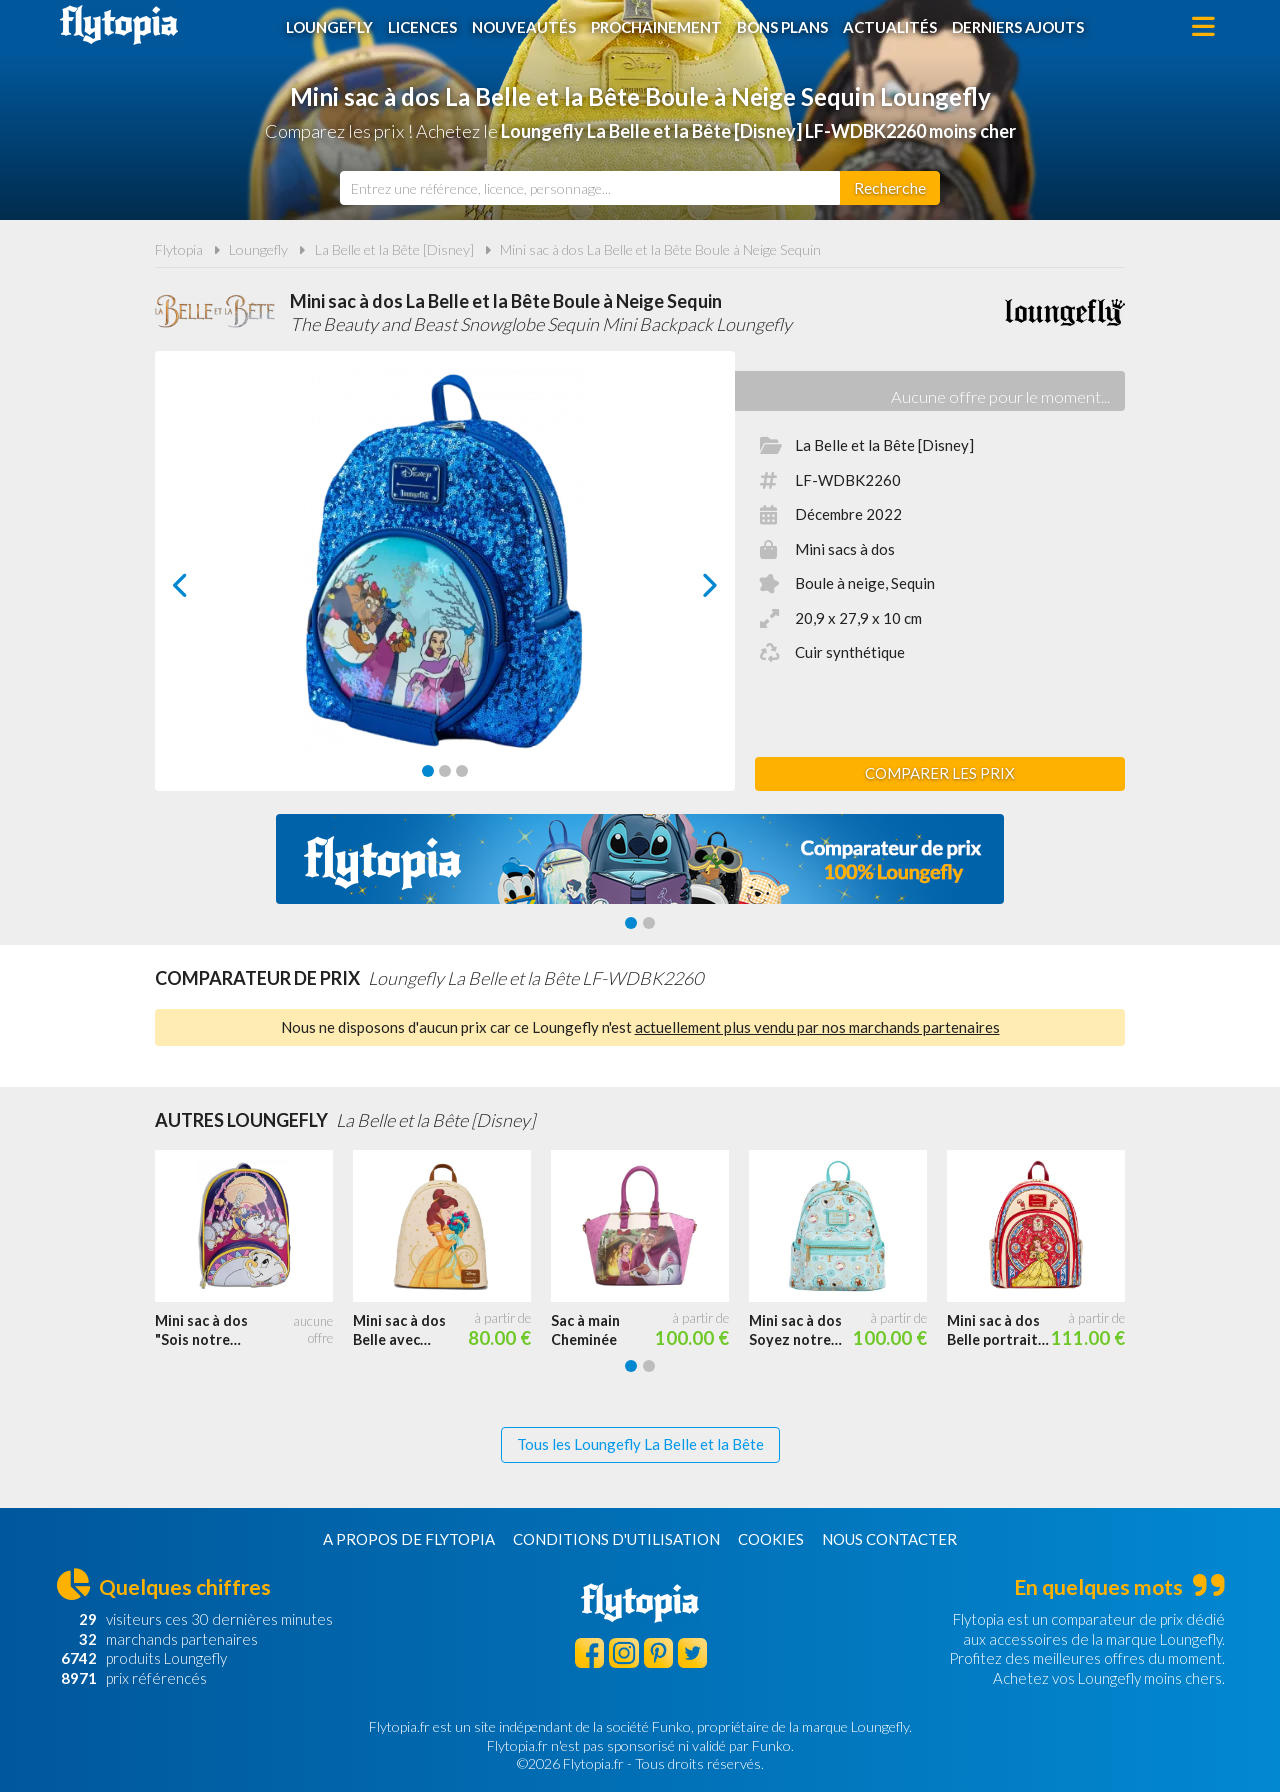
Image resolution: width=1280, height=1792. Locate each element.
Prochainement (656, 27)
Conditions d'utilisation (616, 1539)
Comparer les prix (940, 773)
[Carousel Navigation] (445, 585)
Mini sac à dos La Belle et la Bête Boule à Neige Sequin (660, 249)
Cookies (771, 1539)
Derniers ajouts (1018, 27)
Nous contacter (889, 1539)
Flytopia (119, 25)
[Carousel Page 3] (462, 771)
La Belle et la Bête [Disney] (394, 249)
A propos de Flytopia (409, 1539)
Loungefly (329, 27)
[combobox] (590, 188)
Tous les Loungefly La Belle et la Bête (640, 1444)
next (687, 590)
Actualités (890, 27)
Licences (422, 27)
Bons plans (782, 27)
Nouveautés (524, 27)
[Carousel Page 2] (445, 771)
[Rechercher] (890, 188)
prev (203, 590)
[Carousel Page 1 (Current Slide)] (428, 771)
